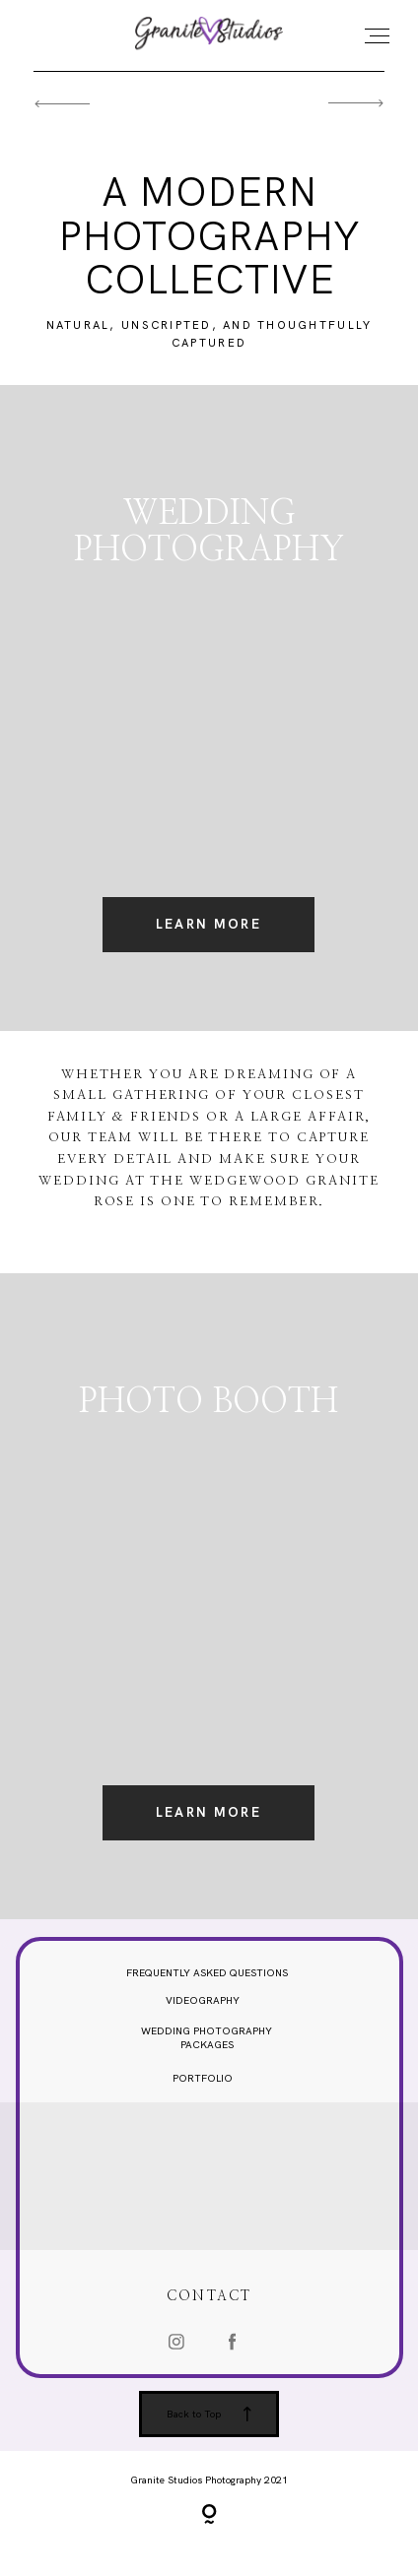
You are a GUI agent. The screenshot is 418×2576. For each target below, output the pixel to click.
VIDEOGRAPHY (203, 2011)
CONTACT (208, 2308)
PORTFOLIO (203, 2089)
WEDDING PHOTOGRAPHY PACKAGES (206, 2048)
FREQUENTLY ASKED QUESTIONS (207, 1983)
